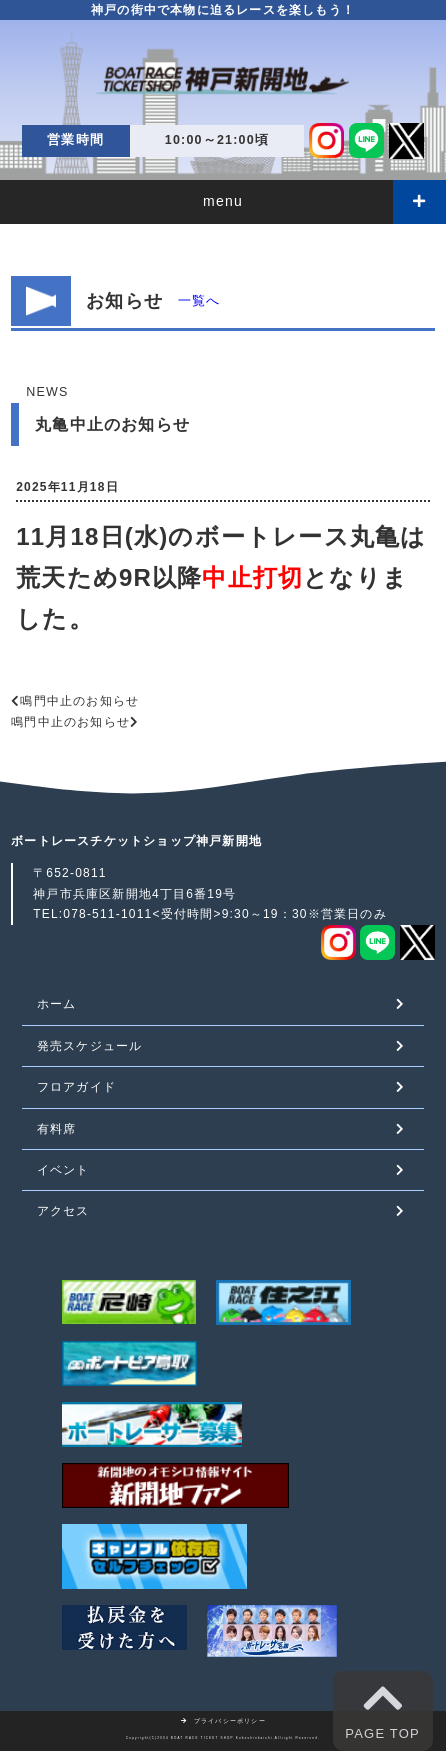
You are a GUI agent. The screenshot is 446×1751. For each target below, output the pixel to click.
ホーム (57, 1004)
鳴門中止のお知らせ (79, 701)
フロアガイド (76, 1087)
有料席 (57, 1129)
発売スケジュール (90, 1046)
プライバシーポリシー (223, 1721)
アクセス (63, 1211)
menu (223, 201)
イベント (63, 1170)
